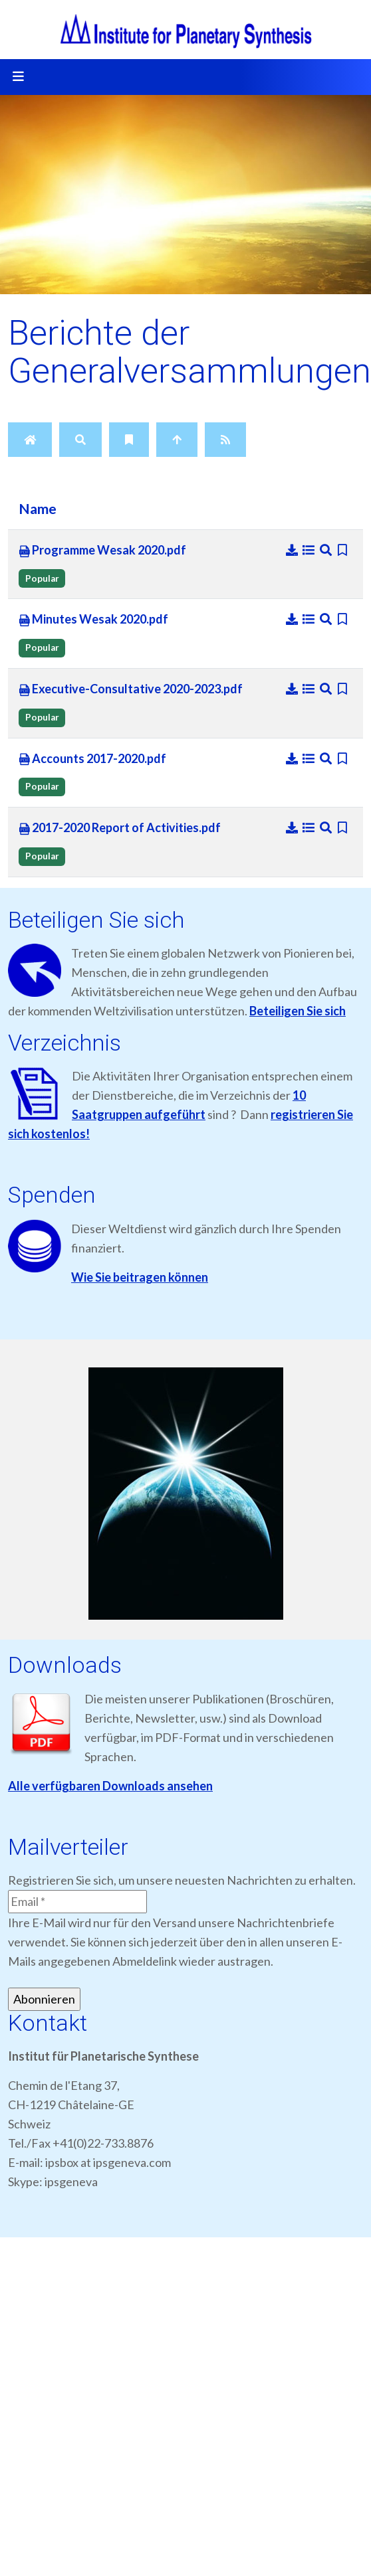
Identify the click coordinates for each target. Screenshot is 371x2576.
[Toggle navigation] (18, 77)
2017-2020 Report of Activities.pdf (120, 828)
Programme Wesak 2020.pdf (102, 550)
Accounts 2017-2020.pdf (92, 759)
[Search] (80, 439)
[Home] (30, 439)
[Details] (309, 550)
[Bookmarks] (129, 439)
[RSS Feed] (225, 439)
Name (38, 508)
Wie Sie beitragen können (139, 1277)
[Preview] (327, 550)
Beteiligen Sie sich (297, 1010)
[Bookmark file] (342, 550)
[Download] (293, 550)
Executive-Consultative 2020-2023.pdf (131, 689)
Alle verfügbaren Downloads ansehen (110, 1785)
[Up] (176, 439)
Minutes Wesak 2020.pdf (93, 620)
